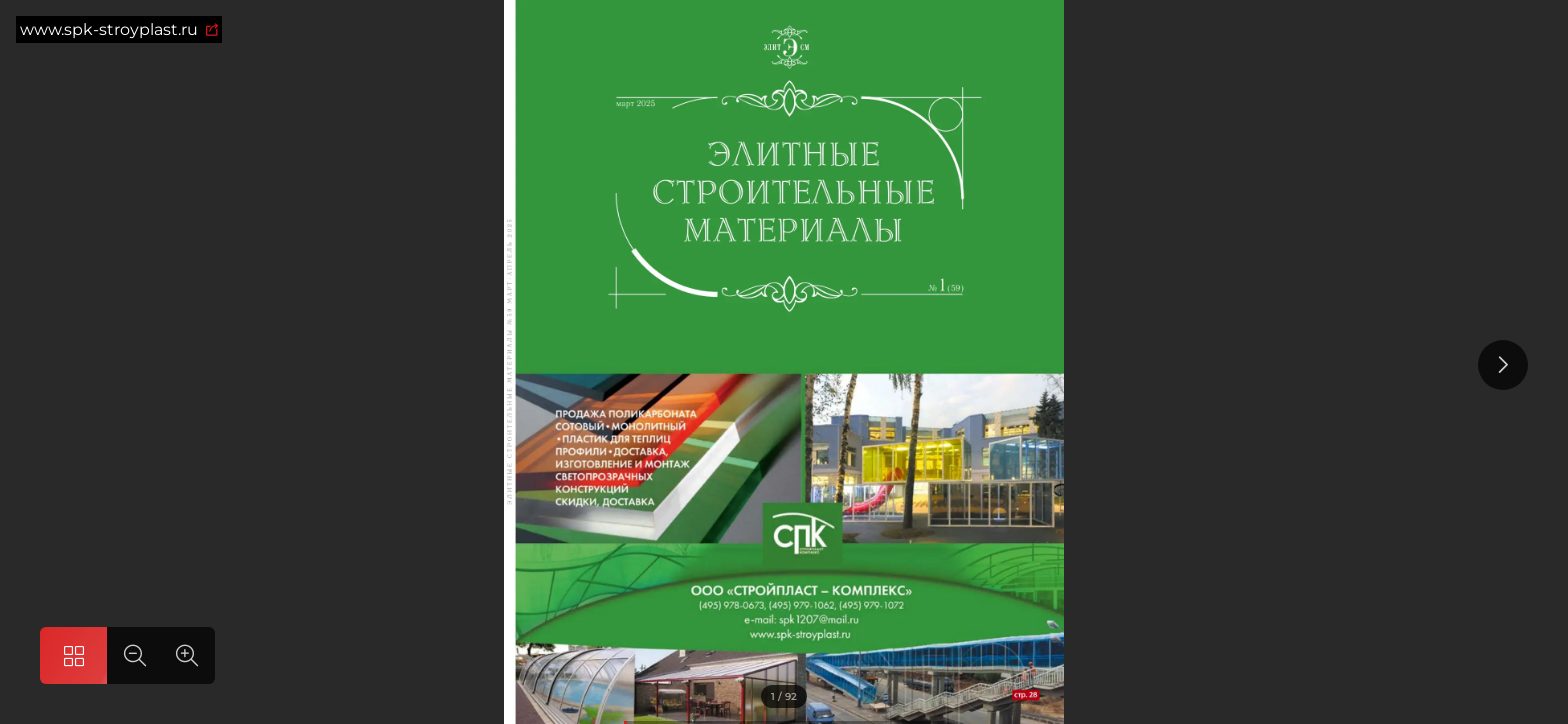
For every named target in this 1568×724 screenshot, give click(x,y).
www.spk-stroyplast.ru (119, 29)
